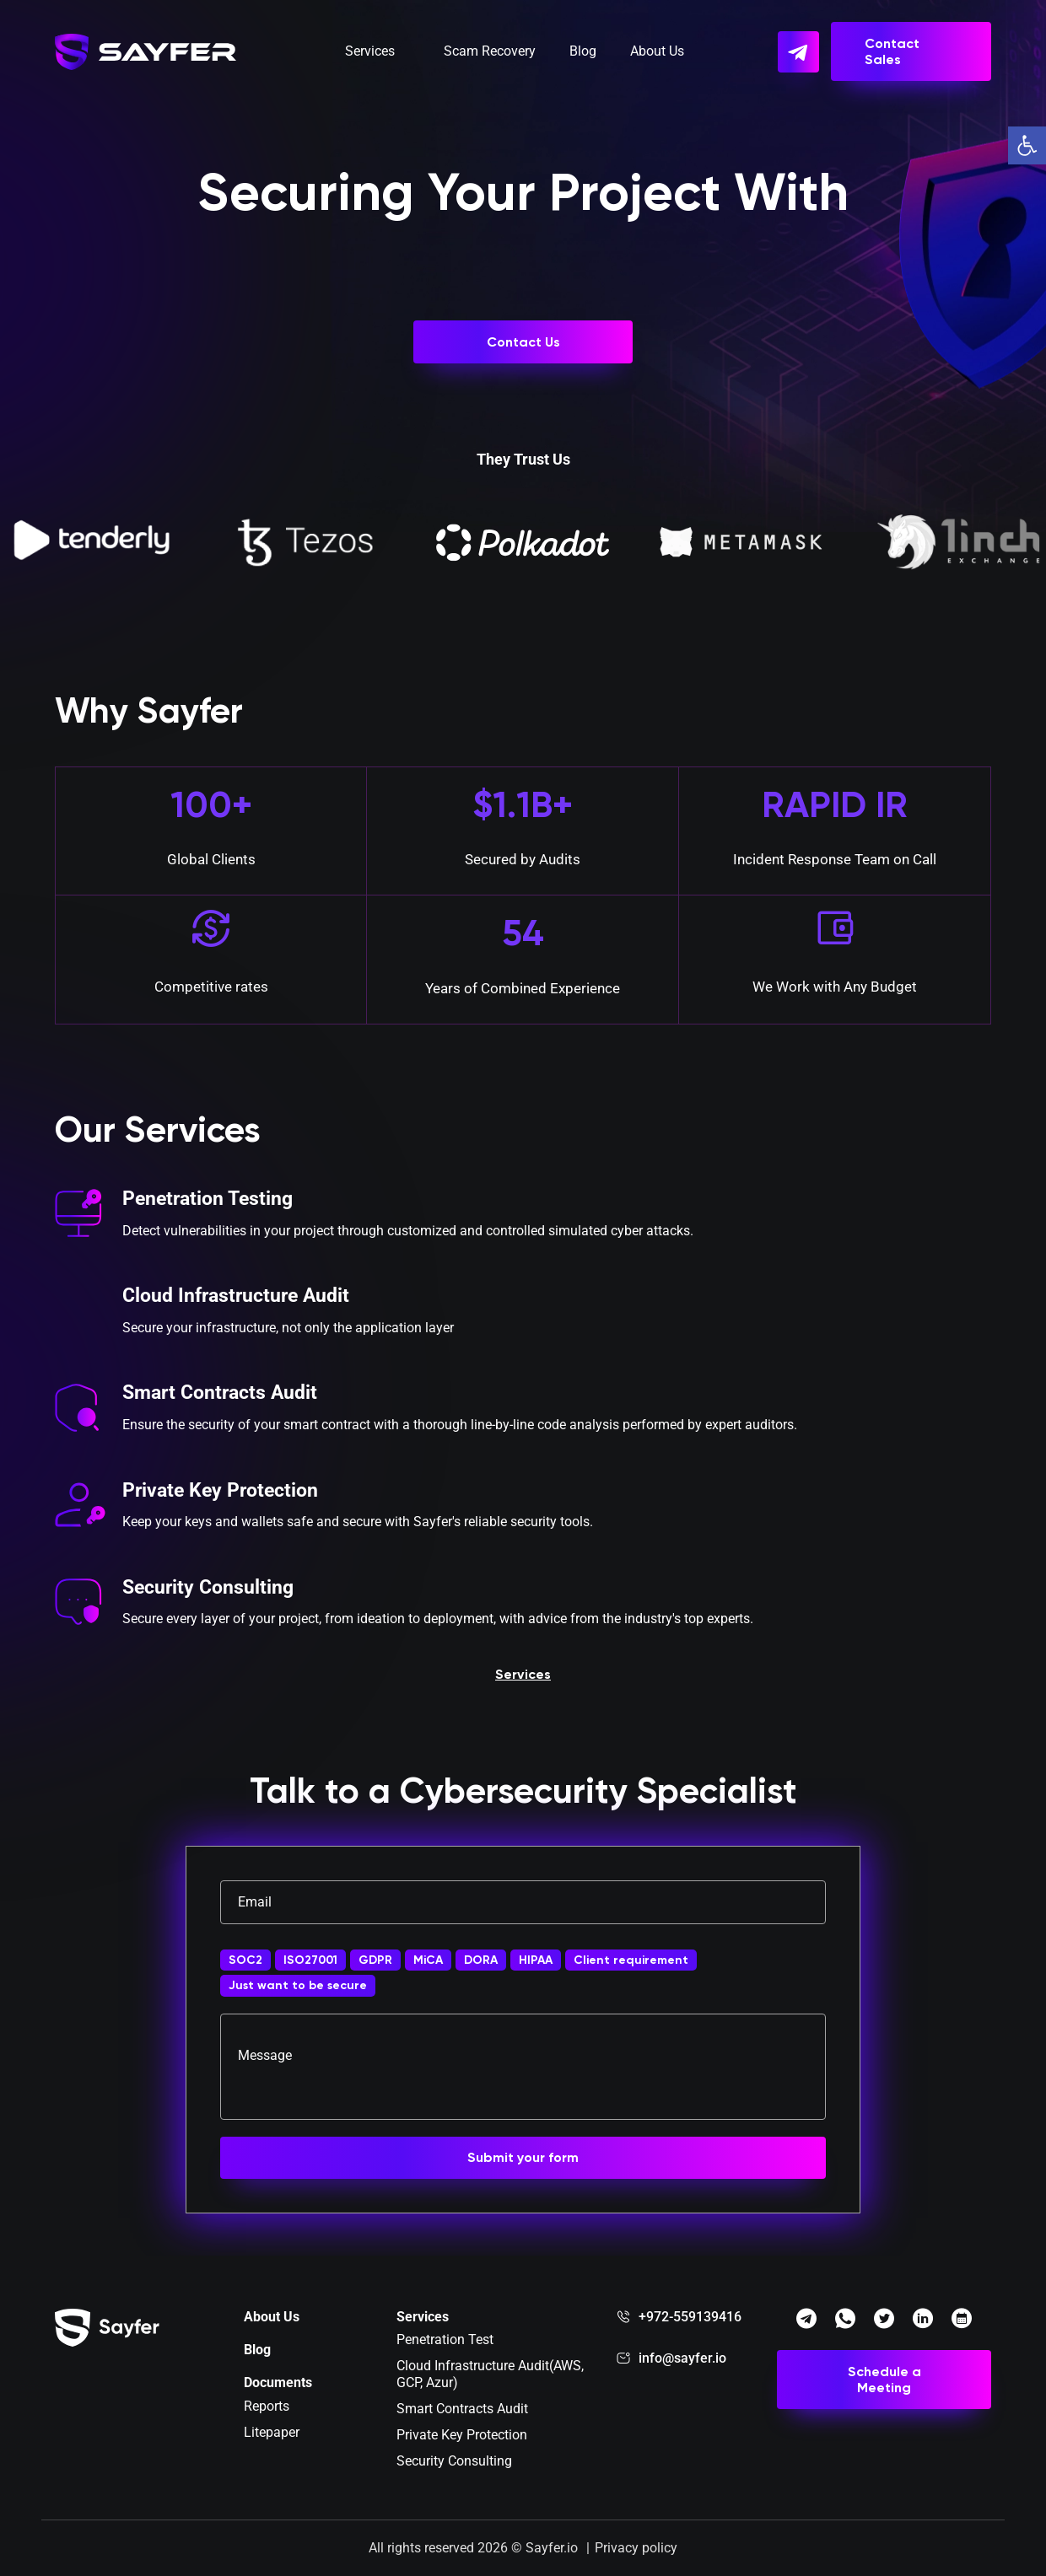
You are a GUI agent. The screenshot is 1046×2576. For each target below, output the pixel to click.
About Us (657, 54)
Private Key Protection (224, 1492)
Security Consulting (210, 1589)
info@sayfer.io (682, 2358)
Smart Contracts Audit (224, 1395)
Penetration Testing (210, 1201)
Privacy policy (636, 2548)
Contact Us (523, 342)
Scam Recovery (490, 54)
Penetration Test (444, 2339)
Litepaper (271, 2432)
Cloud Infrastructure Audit (240, 1298)
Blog (582, 54)
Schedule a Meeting (884, 2380)
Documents (278, 2382)
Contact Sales (892, 55)
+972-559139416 (690, 2317)
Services (370, 54)
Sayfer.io (552, 2548)
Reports (266, 2406)
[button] (1027, 145)
